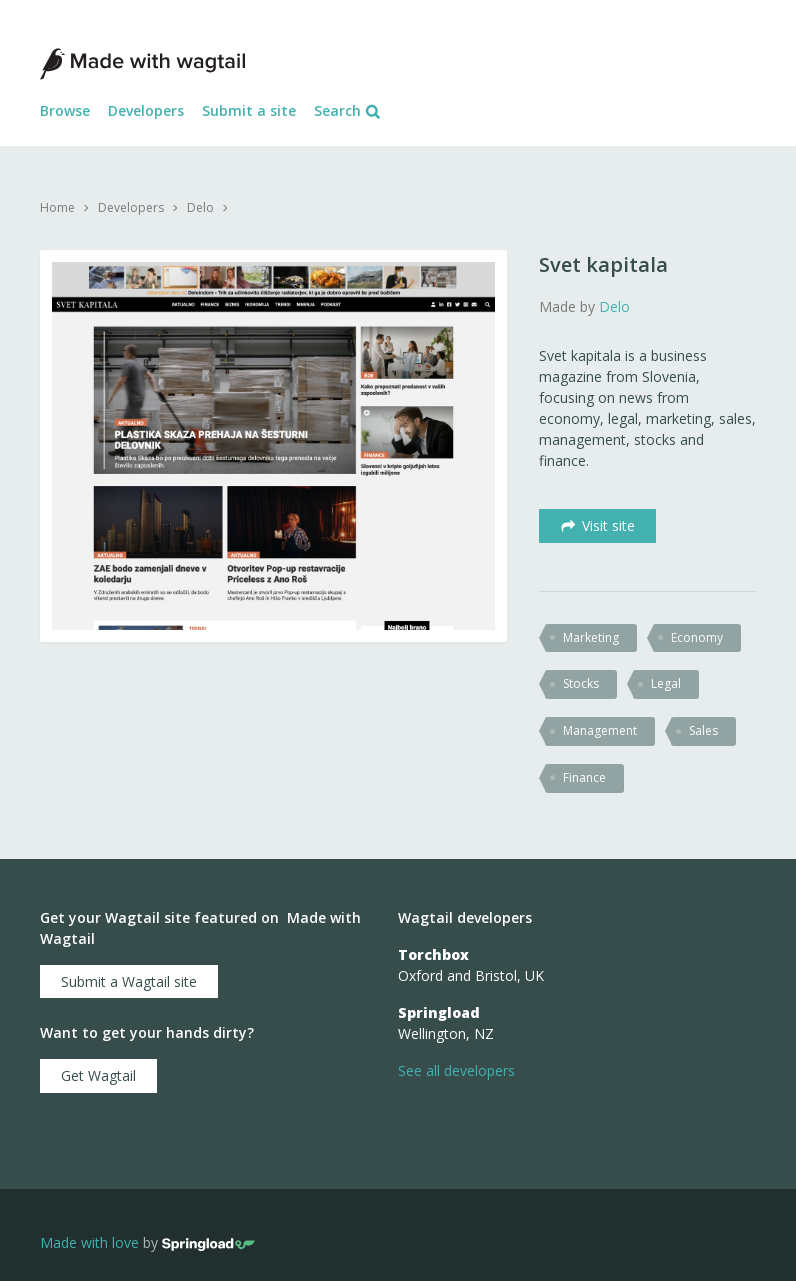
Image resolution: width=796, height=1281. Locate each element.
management (600, 730)
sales (703, 730)
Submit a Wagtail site (129, 981)
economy (697, 637)
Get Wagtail (98, 1075)
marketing (591, 637)
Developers (146, 110)
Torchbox (433, 954)
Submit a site (249, 110)
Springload (439, 1012)
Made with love (89, 1242)
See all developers (456, 1070)
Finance (584, 777)
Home (57, 207)
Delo (200, 207)
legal (666, 683)
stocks (581, 683)
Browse (65, 110)
